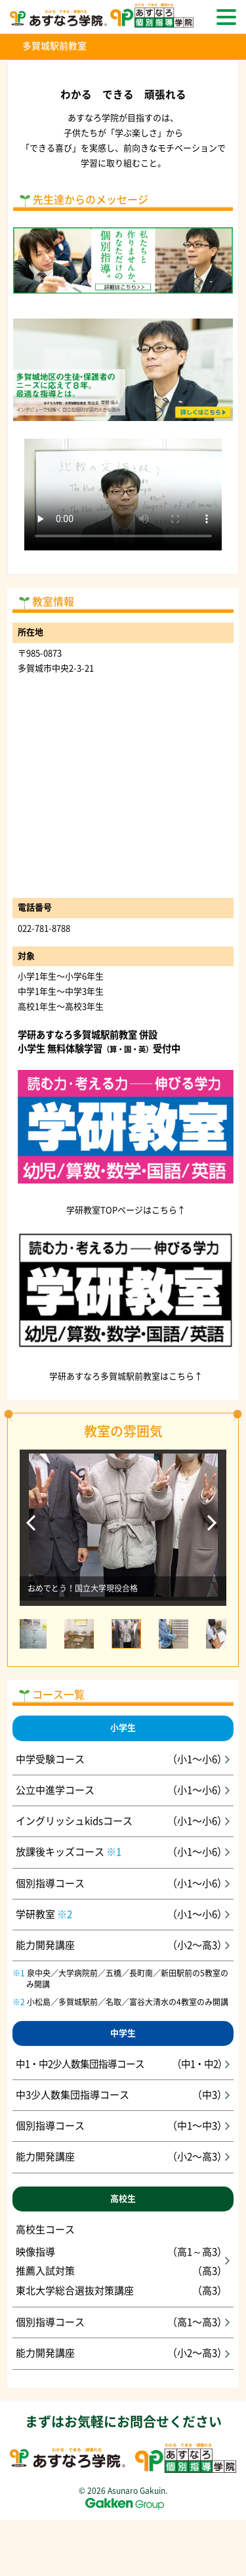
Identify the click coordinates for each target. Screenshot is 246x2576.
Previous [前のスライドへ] (32, 1527)
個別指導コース (123, 1883)
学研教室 (123, 1914)
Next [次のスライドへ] (213, 1527)
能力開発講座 (123, 1945)
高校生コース (123, 2262)
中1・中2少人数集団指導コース (123, 2064)
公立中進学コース (123, 1790)
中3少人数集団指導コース (123, 2095)
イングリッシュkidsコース (123, 1821)
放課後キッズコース (123, 1852)
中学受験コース (123, 1759)
